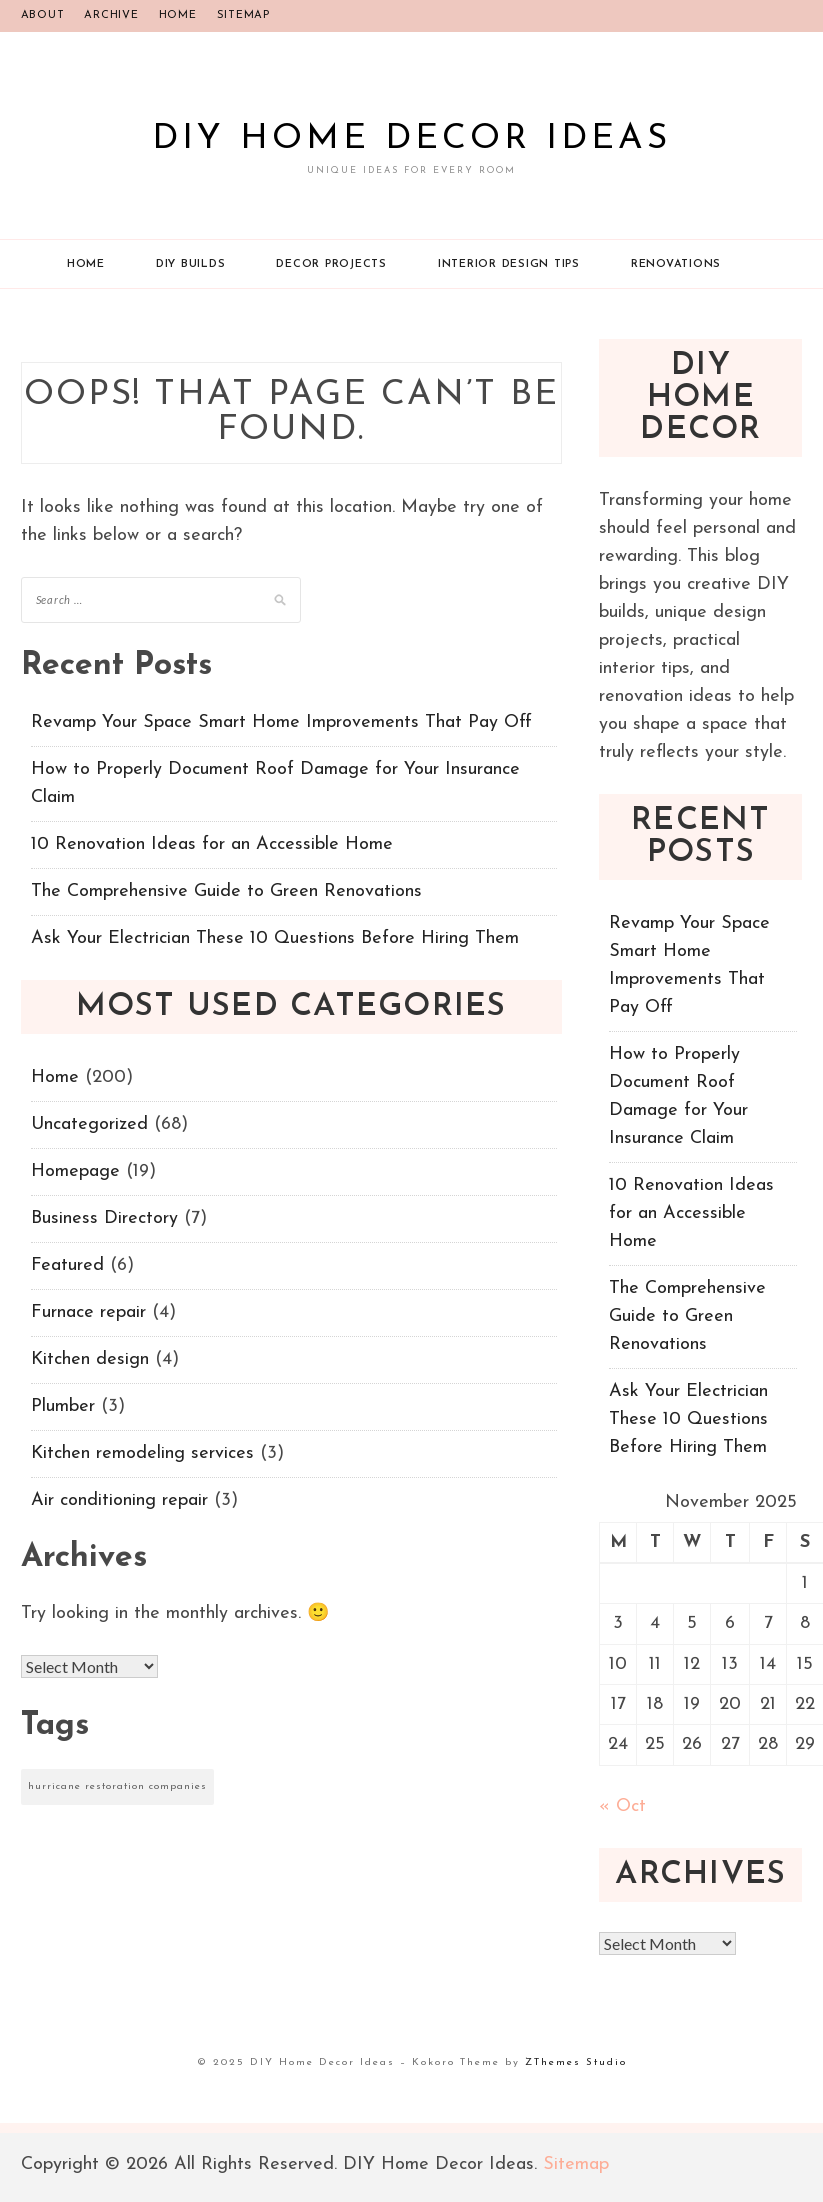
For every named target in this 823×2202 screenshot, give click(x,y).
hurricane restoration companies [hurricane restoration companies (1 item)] (117, 1786)
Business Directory (104, 1218)
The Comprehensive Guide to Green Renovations (226, 891)
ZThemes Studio (576, 2062)
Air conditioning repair (119, 1500)
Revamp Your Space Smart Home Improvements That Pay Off (281, 722)
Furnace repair (88, 1312)
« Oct (622, 1806)
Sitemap (243, 15)
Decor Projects (331, 264)
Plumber (63, 1406)
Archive (111, 15)
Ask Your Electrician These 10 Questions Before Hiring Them (275, 938)
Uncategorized (89, 1124)
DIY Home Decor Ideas (411, 139)
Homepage (75, 1171)
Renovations (676, 264)
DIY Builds (191, 264)
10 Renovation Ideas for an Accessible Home (212, 844)
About (43, 15)
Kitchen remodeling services (142, 1453)
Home (178, 15)
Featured (67, 1265)
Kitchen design (90, 1359)
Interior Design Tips (509, 264)
